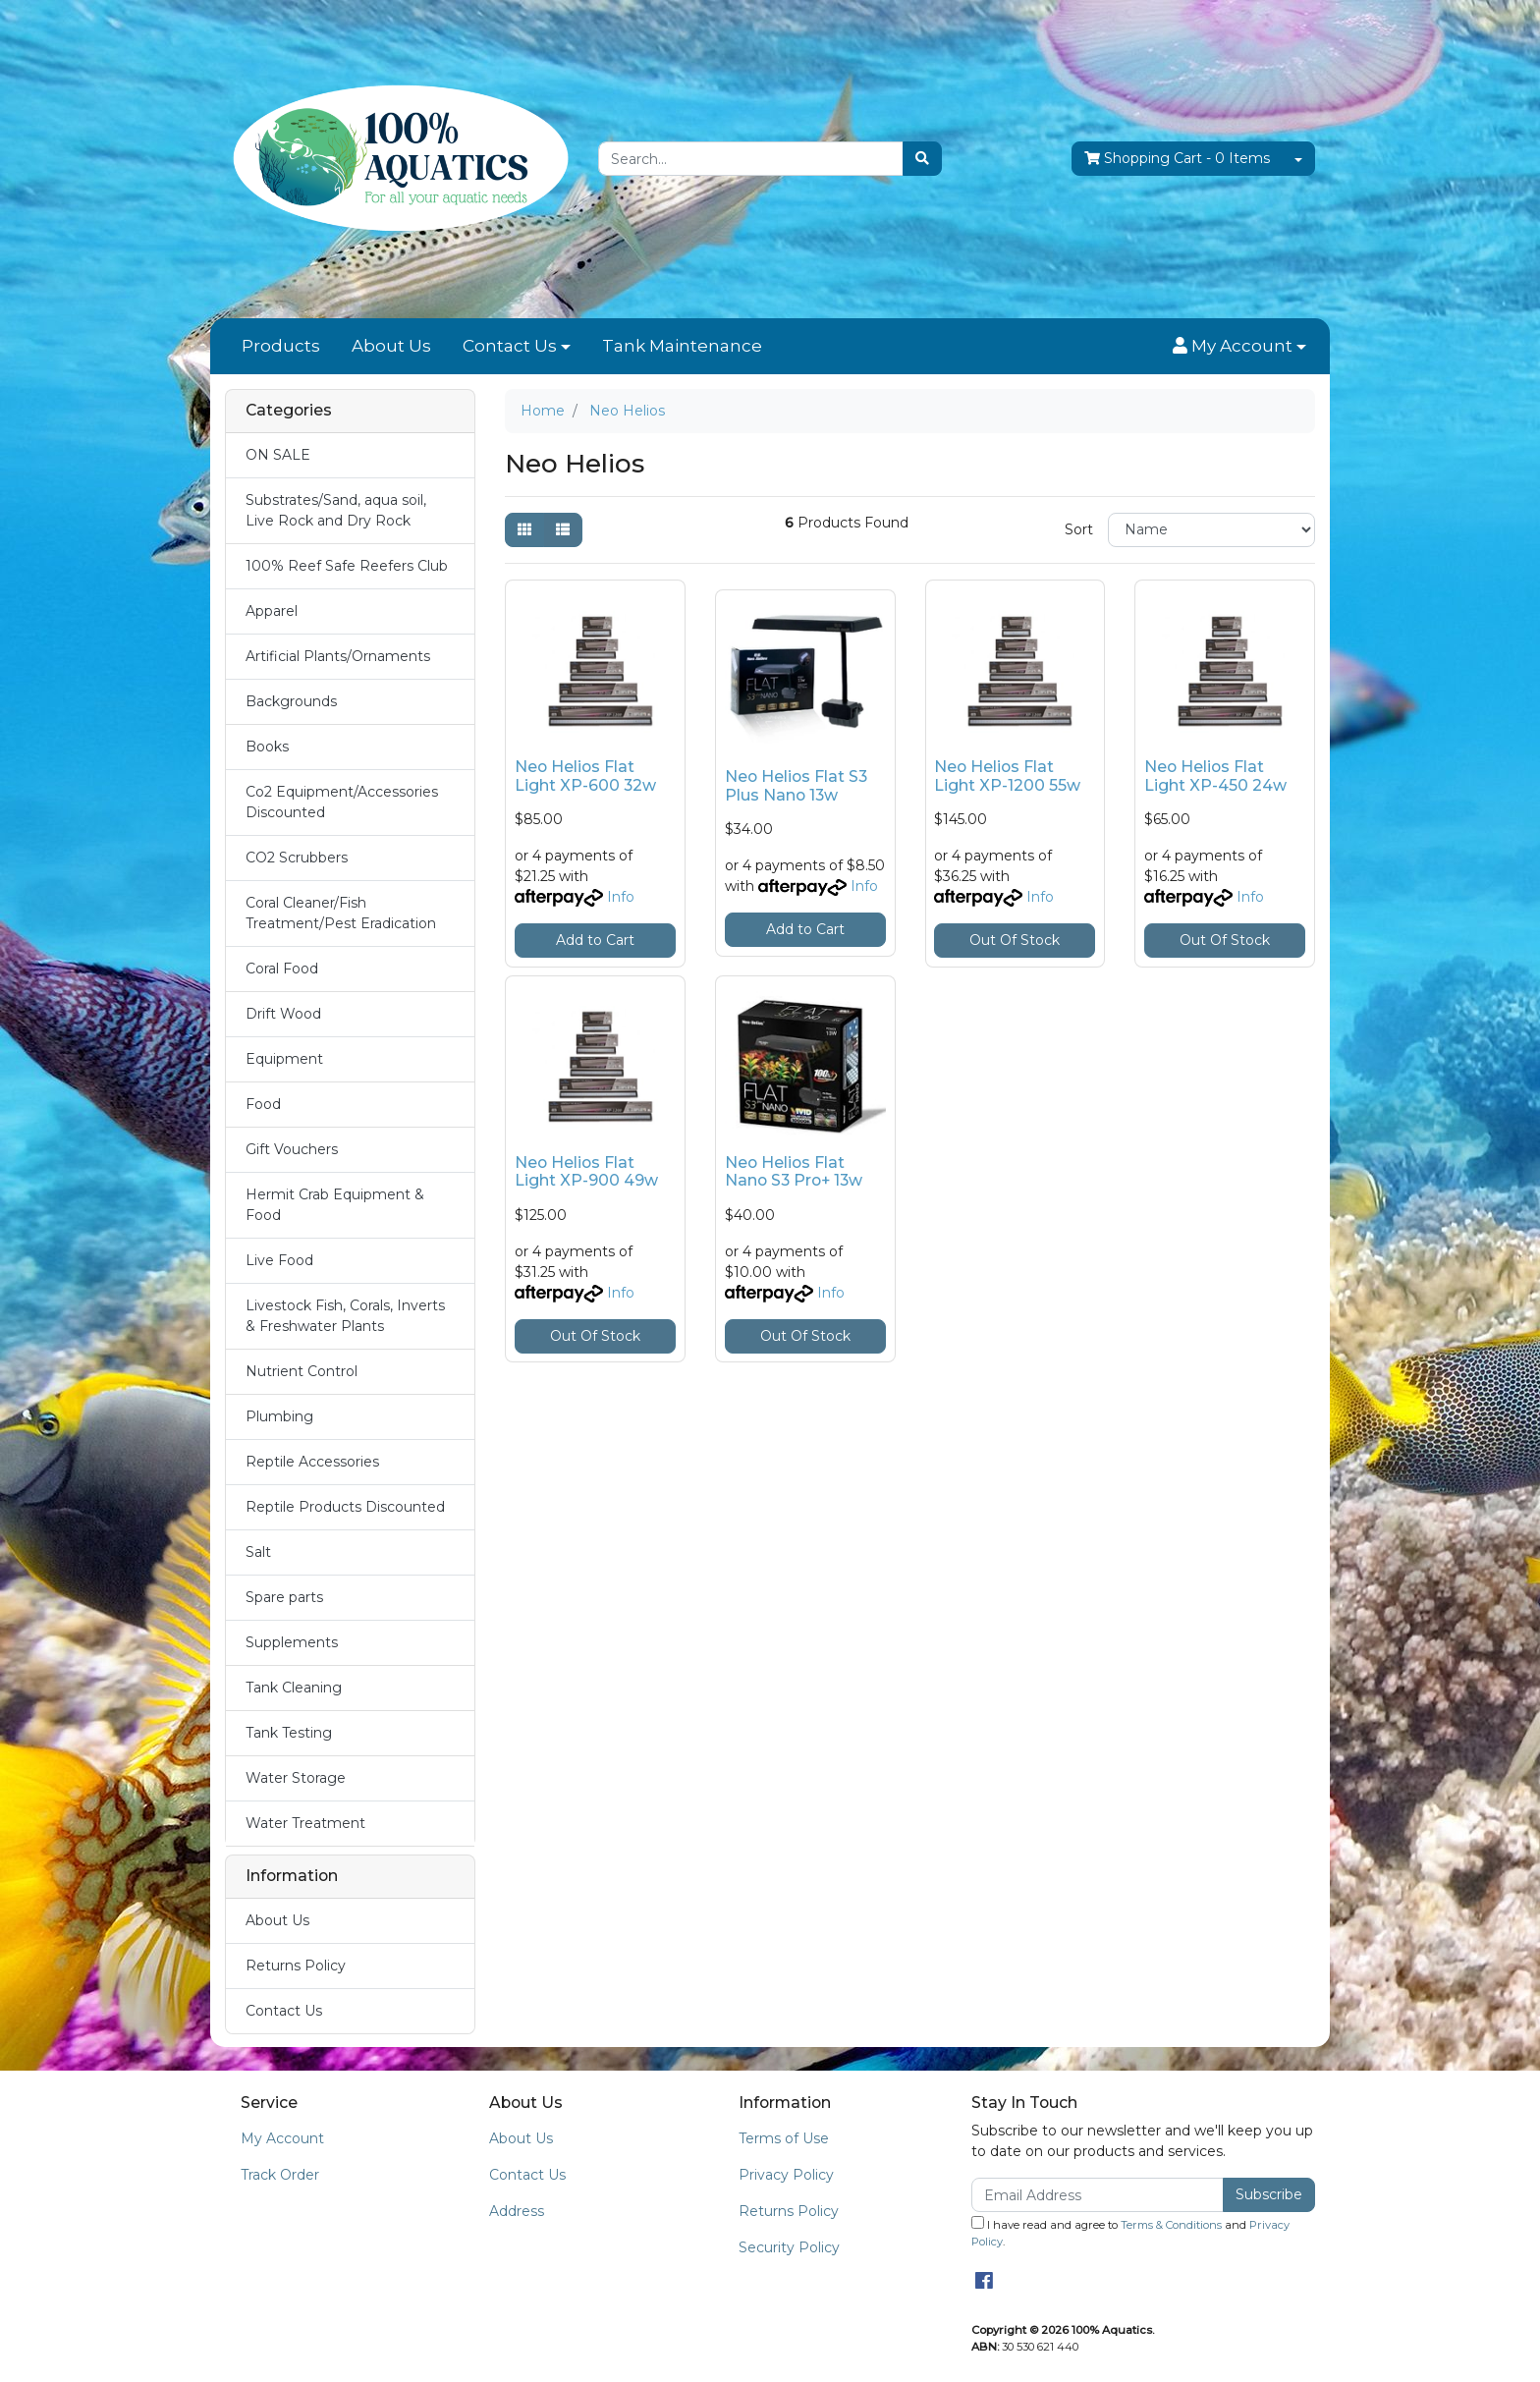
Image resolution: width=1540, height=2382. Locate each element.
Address (516, 2211)
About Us (391, 346)
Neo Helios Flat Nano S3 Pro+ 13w (793, 1172)
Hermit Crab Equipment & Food (335, 1205)
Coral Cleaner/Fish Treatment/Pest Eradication (341, 913)
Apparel (272, 611)
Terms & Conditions (1171, 2225)
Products (281, 346)
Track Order (280, 2175)
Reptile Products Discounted (345, 1507)
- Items (1177, 158)
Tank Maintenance (682, 346)
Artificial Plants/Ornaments (338, 656)
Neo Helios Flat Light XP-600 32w (585, 776)
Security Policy (789, 2247)
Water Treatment (305, 1823)
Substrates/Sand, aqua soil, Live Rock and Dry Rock (336, 510)
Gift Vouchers (292, 1149)
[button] (1239, 346)
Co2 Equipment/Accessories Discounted (342, 802)
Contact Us (510, 346)
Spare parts (284, 1597)
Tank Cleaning (294, 1687)
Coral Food (282, 968)
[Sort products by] (1211, 530)
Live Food (279, 1260)
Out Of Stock (1014, 940)
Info (620, 897)
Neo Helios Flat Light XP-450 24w (1215, 776)
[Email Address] (1097, 2195)
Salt (258, 1552)
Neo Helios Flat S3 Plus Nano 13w (796, 785)
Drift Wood (283, 1014)
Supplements (292, 1642)
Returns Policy (296, 1965)
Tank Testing (289, 1733)
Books (267, 746)
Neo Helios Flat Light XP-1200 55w (1007, 776)
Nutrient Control (302, 1371)
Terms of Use (784, 2138)
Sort (1079, 529)
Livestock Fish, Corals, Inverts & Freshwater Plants (345, 1316)
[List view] (562, 530)
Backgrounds (291, 701)
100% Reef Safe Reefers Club (347, 566)
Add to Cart (595, 940)
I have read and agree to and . (1130, 2232)
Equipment (284, 1059)
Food (263, 1104)
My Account (282, 2138)
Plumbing (279, 1416)
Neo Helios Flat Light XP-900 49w (586, 1172)
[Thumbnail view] (524, 530)
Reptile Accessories (312, 1461)
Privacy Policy (786, 2175)
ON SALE (278, 455)
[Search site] (922, 158)
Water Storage (296, 1778)
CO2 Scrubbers (297, 857)
